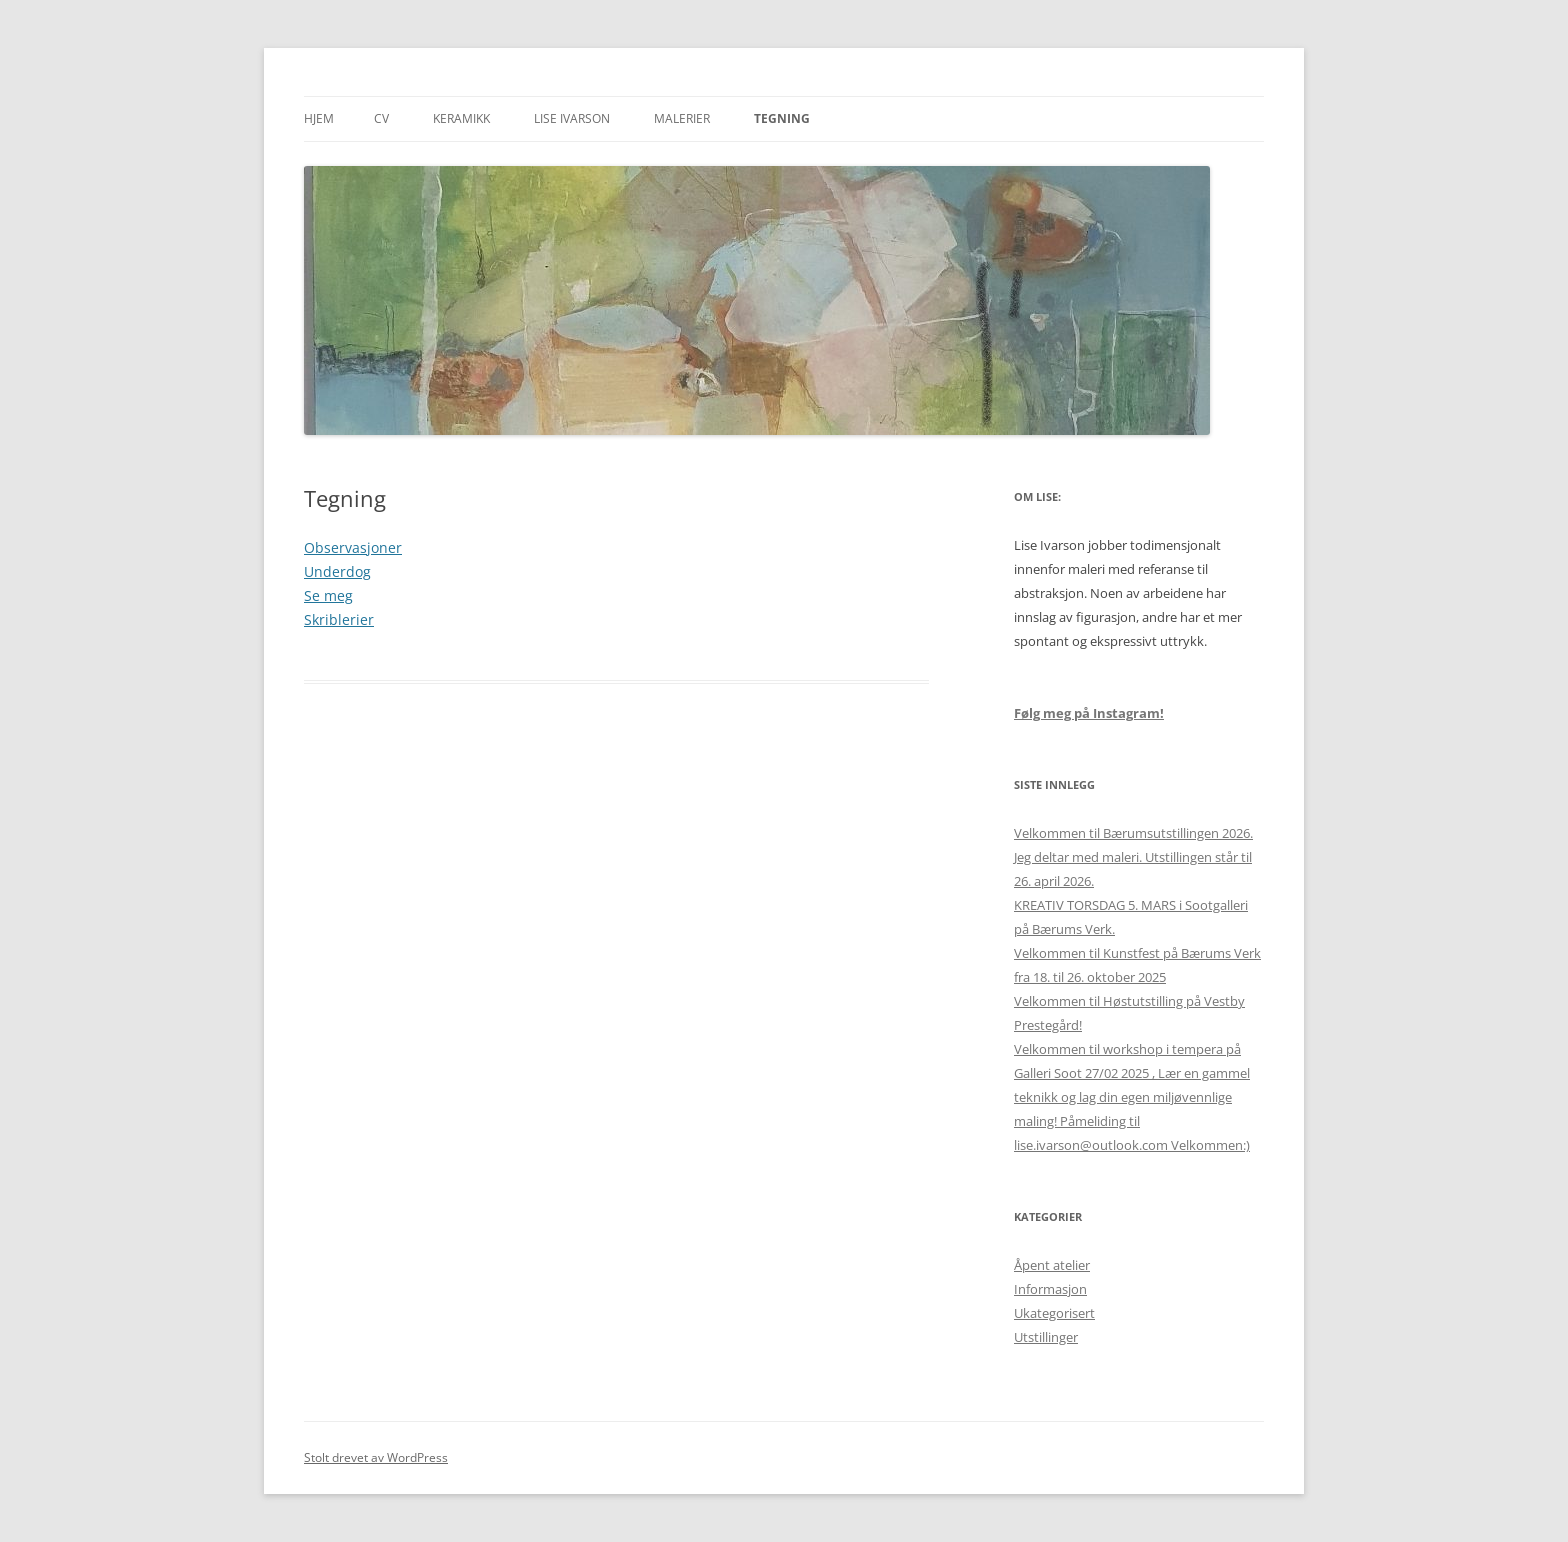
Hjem (319, 118)
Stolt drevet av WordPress (376, 1457)
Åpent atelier (1052, 1265)
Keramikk (461, 118)
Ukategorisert (1054, 1313)
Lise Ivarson (572, 118)
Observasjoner (353, 547)
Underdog (337, 571)
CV (381, 118)
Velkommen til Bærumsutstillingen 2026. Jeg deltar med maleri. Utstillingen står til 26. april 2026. (1133, 857)
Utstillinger (1046, 1337)
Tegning (782, 118)
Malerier (682, 118)
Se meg (328, 595)
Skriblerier (339, 619)
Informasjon (1050, 1289)
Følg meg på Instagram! (1089, 713)
